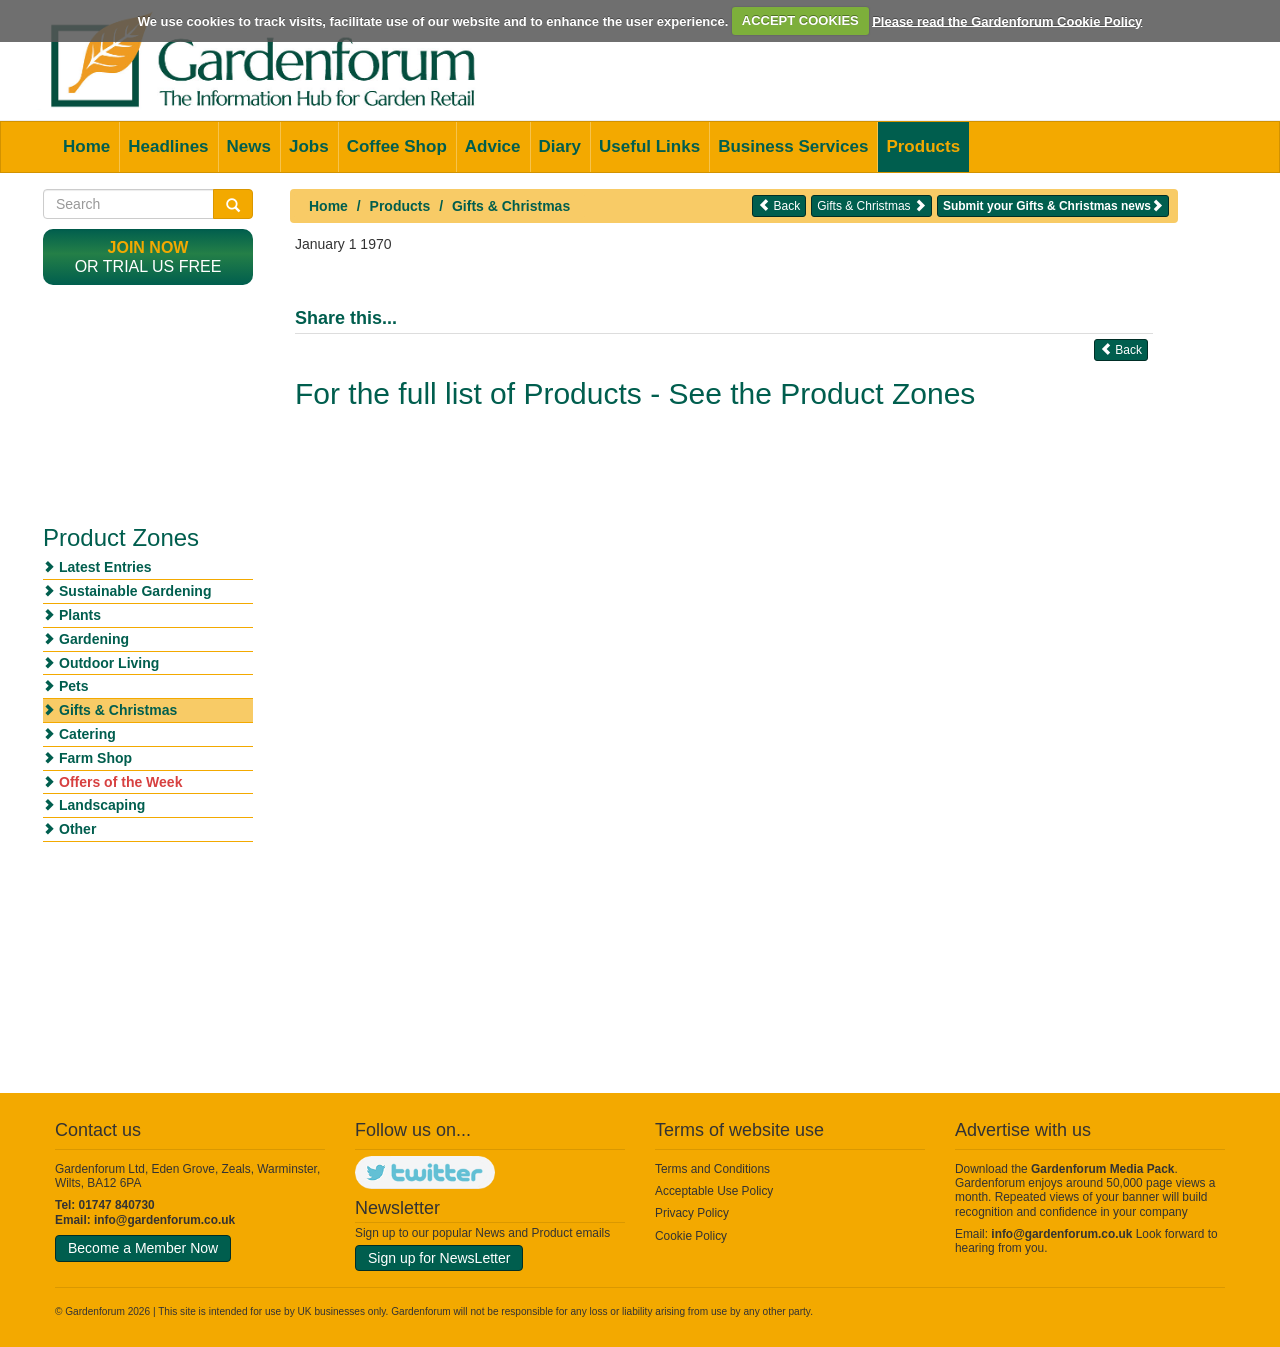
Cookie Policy (691, 1236)
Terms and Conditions (712, 1169)
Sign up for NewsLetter (439, 1258)
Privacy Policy (692, 1213)
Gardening (94, 639)
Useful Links (649, 146)
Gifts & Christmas (511, 206)
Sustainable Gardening (135, 591)
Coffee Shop (397, 146)
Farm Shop (95, 758)
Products (923, 146)
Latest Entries (105, 567)
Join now (148, 247)
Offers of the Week (120, 782)
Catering (87, 734)
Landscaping (102, 805)
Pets (74, 686)
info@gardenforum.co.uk (164, 1220)
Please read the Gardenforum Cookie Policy (1007, 20)
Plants (80, 615)
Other (77, 829)
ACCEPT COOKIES (800, 20)
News (249, 146)
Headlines (168, 146)
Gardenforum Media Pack (1102, 1169)
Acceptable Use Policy (714, 1191)
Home (86, 146)
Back (779, 205)
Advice (493, 146)
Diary (560, 146)
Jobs (309, 146)
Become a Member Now (143, 1248)
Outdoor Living (109, 663)
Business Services (793, 146)
